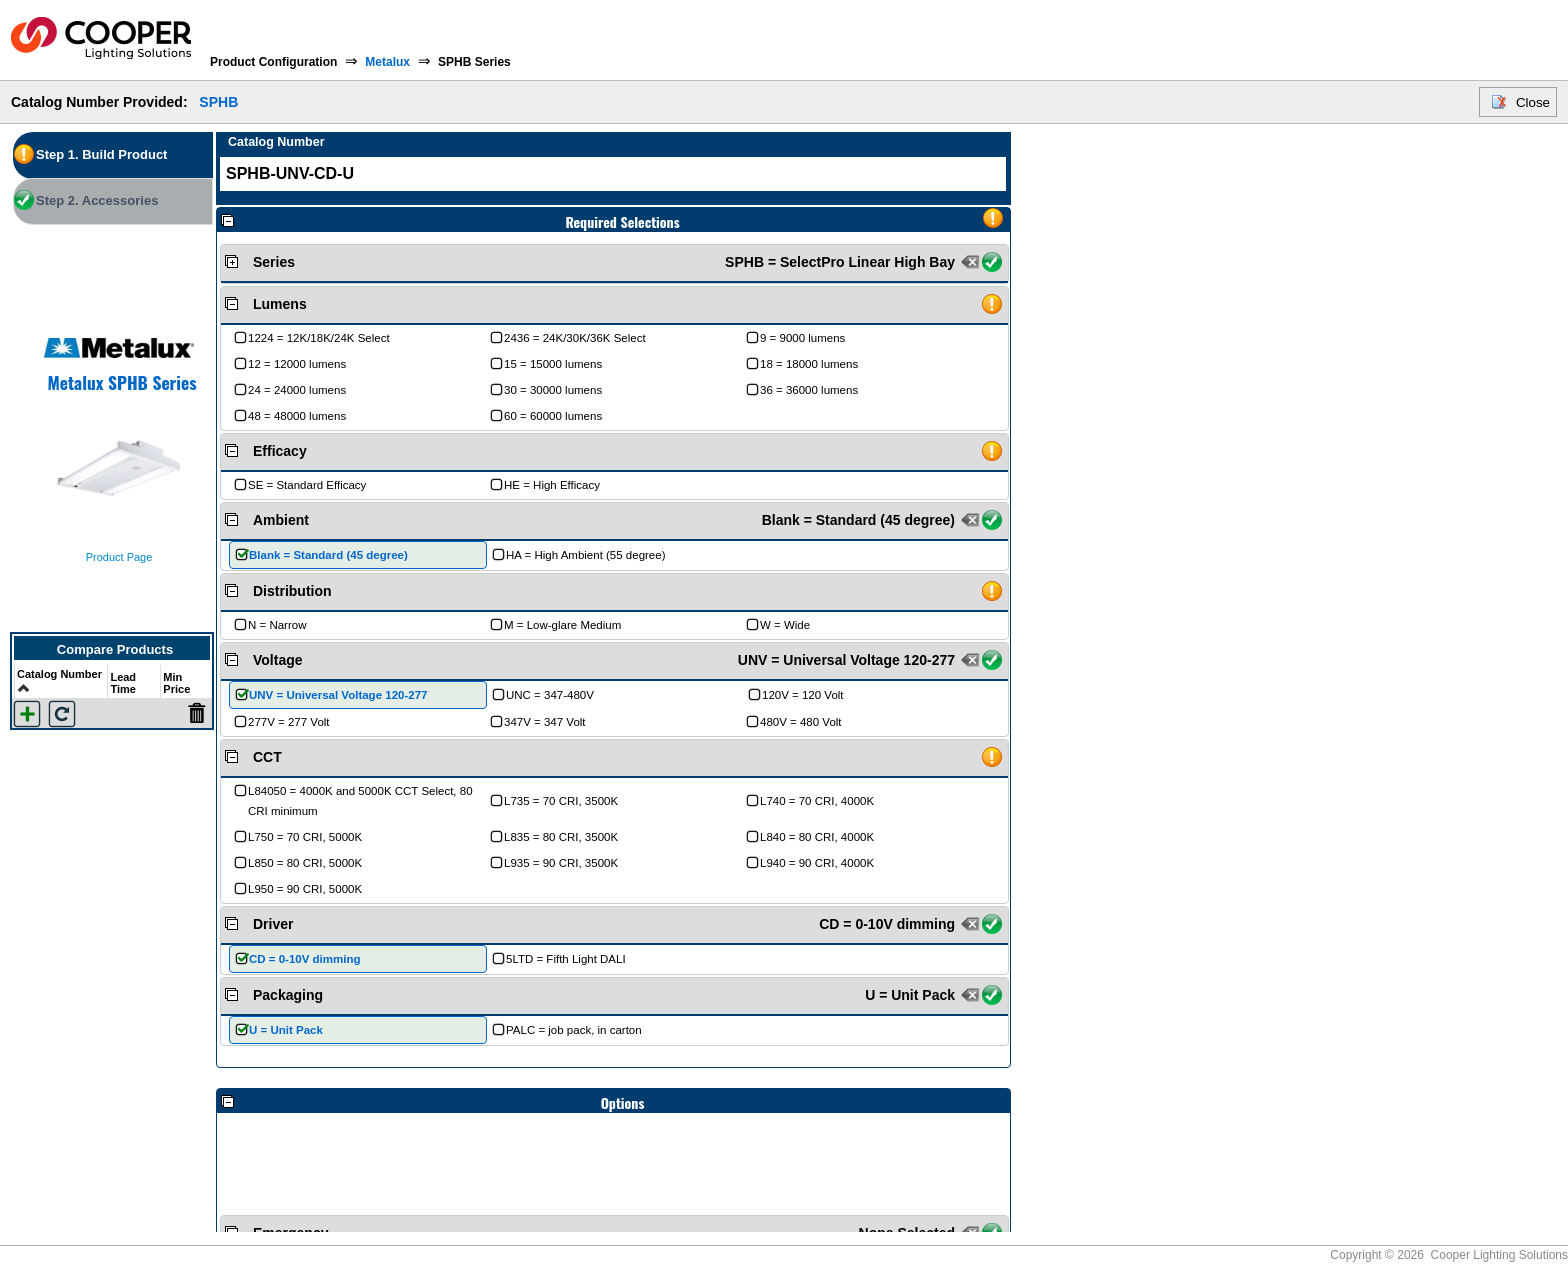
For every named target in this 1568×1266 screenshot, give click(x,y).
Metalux (387, 62)
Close (1533, 102)
